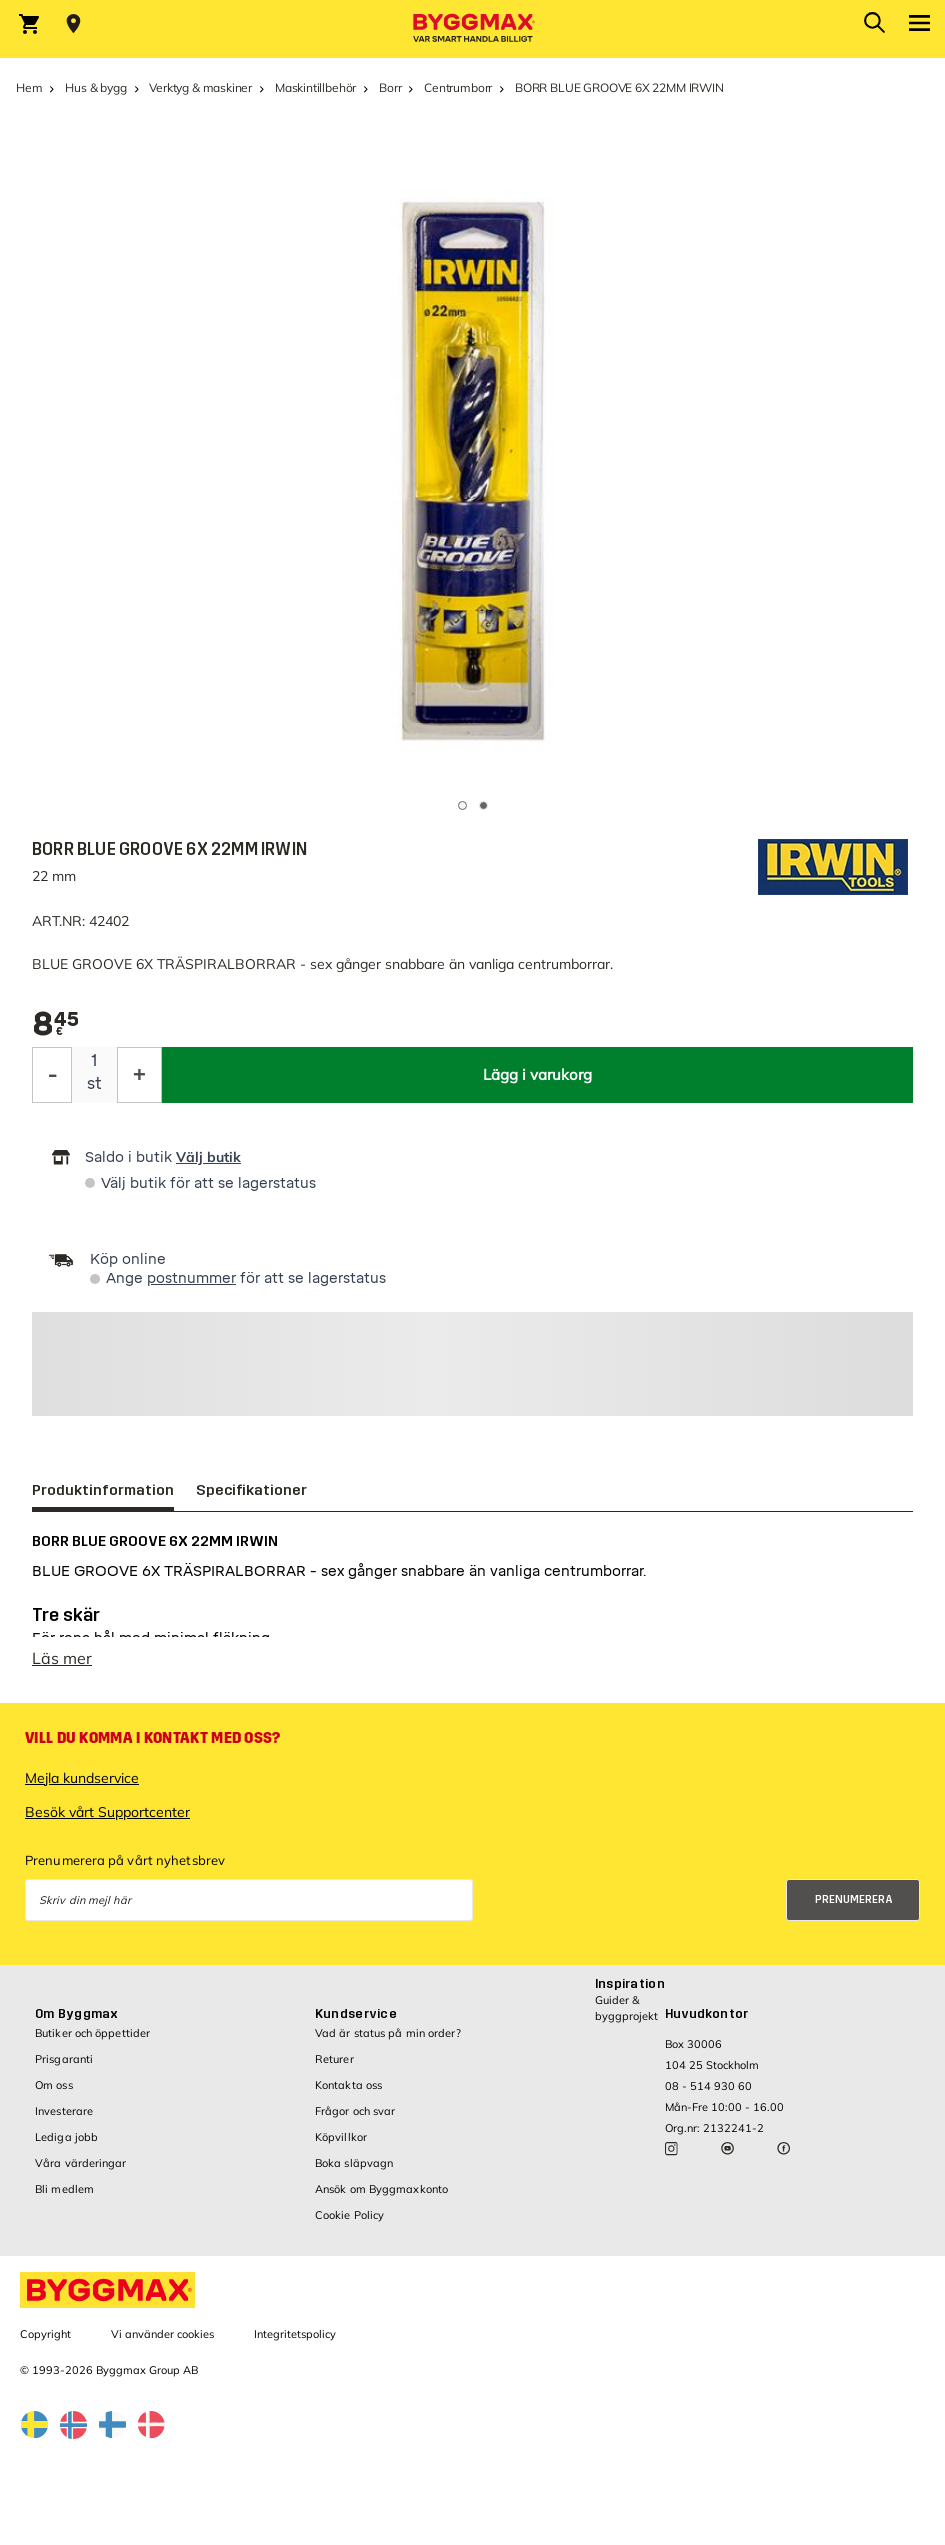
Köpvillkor (341, 2137)
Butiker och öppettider (92, 2033)
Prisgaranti (64, 2059)
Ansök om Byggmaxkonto (381, 2189)
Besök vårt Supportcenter (107, 1812)
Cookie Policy (349, 2215)
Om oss (54, 2085)
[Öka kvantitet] (139, 1075)
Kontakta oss (348, 2085)
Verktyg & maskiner (200, 87)
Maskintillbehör (315, 87)
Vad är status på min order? (388, 2033)
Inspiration (630, 1984)
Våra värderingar (81, 2163)
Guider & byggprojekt (626, 2007)
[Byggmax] (473, 29)
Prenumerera (854, 1899)
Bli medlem (64, 2189)
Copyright (45, 2334)
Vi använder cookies (162, 2334)
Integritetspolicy (295, 2334)
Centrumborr (458, 87)
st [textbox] (94, 1083)
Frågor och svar (355, 2111)
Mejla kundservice (82, 1778)
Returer (334, 2059)
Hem (29, 87)
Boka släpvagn (354, 2163)
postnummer (191, 1278)
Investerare (64, 2111)
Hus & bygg (95, 87)
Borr (390, 87)
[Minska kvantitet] (52, 1075)
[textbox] (56, 1024)
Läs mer (62, 1658)
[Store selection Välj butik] (73, 24)
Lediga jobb (66, 2137)
